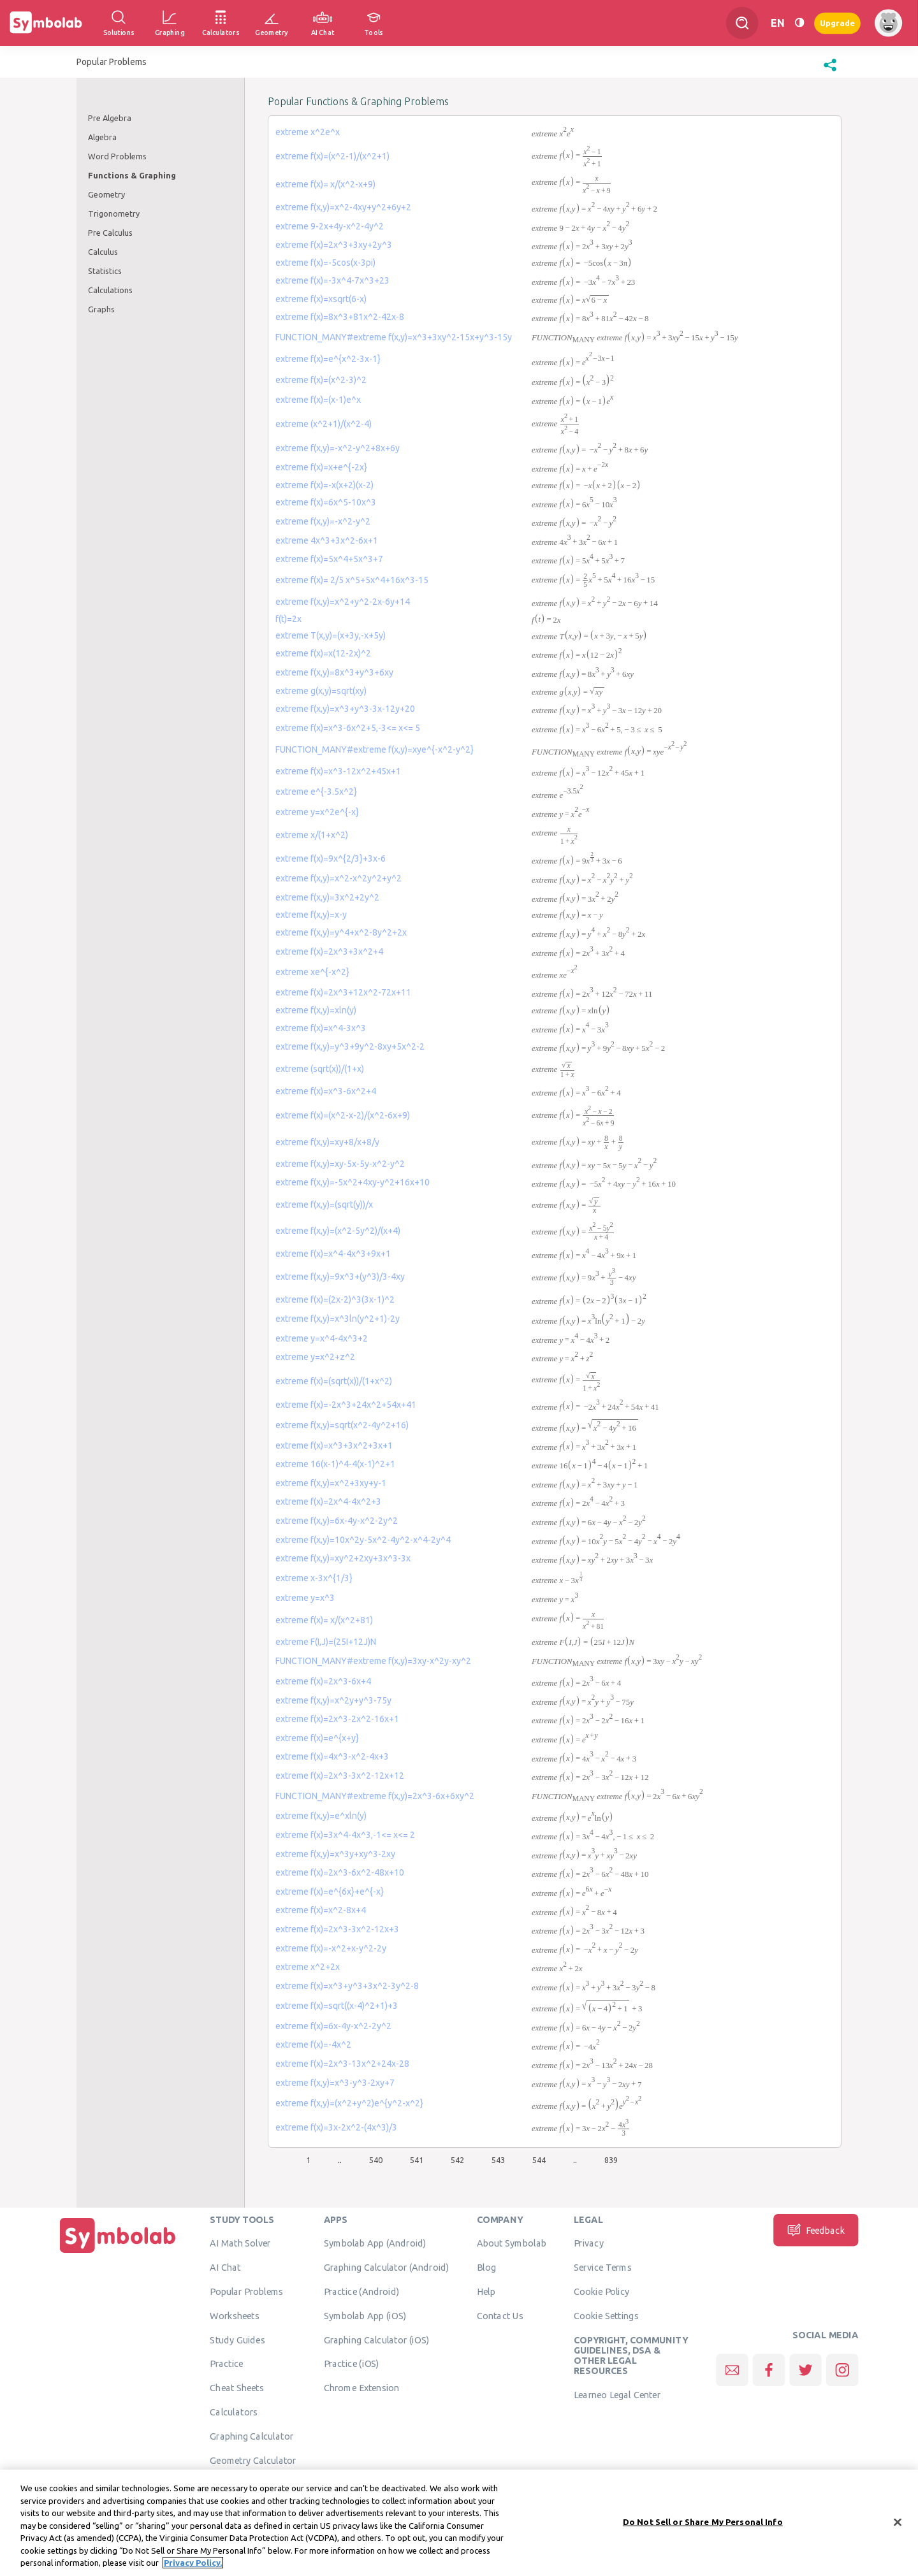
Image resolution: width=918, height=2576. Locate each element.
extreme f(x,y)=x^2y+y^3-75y (333, 1700)
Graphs (101, 309)
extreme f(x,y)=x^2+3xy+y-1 (330, 1483)
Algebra (102, 137)
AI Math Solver (240, 2243)
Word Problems (117, 156)
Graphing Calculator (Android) (386, 2267)
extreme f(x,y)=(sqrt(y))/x (324, 1204)
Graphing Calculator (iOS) (377, 2339)
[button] (830, 71)
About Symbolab (511, 2243)
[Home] (118, 2253)
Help (486, 2291)
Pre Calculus (110, 232)
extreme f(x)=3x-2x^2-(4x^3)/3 (336, 2127)
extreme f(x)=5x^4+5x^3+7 (329, 559)
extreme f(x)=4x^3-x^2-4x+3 (332, 1756)
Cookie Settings (606, 2315)
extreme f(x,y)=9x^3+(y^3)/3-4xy (340, 1276)
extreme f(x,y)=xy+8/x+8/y (327, 1142)
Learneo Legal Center (617, 2394)
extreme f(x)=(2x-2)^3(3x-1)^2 (335, 1299)
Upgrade (837, 22)
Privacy (589, 2243)
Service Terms (603, 2267)
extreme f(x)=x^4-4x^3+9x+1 (333, 1253)
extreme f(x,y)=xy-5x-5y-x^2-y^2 (340, 1164)
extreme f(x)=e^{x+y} (317, 1738)
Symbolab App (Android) (375, 2243)
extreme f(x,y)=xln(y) (315, 1010)
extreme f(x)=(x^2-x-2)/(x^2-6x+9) (342, 1115)
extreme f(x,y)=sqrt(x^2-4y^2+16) (342, 1425)
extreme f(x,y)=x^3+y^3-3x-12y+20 (345, 709)
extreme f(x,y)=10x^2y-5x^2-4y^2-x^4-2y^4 (363, 1540)
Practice (226, 2364)
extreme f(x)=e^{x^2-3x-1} (328, 359)
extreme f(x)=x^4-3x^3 (320, 1028)
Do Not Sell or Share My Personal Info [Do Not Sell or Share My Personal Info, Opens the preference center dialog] (703, 2521)
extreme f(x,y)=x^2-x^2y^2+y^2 (338, 878)
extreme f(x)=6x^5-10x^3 (325, 502)
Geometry (106, 194)
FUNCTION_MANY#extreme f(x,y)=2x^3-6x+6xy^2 (374, 1796)
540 (375, 2159)
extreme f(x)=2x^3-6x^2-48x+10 (339, 1872)
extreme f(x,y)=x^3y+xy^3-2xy (335, 1854)
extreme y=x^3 (305, 1598)
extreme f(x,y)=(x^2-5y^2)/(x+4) (337, 1231)
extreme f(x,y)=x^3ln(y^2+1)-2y (337, 1318)
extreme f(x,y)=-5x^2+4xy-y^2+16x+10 (352, 1182)
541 (416, 2159)
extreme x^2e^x (307, 132)
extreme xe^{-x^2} (312, 972)
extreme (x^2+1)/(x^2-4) (323, 424)
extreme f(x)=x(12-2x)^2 (323, 653)
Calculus (103, 251)
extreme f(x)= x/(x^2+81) (324, 1620)
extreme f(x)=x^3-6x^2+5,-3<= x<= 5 (347, 728)
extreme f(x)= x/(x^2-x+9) (325, 184)
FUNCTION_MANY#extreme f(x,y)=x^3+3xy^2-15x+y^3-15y (393, 337)
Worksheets (234, 2315)
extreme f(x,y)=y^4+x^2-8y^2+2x (341, 932)
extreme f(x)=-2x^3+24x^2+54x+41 (345, 1405)
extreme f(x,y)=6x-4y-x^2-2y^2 (336, 1521)
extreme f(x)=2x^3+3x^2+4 (329, 951)
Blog (486, 2267)
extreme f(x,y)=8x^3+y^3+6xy (334, 672)
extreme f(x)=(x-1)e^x (318, 399)
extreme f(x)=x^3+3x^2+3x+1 (334, 1445)
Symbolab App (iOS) (365, 2315)
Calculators (234, 2411)
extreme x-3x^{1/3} (314, 1578)
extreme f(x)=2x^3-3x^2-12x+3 (337, 1929)
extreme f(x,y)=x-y (311, 914)
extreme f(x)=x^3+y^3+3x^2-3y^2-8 (347, 1986)
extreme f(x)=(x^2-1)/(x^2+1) (332, 156)
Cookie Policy (601, 2291)
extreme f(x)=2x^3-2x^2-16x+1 (337, 1719)
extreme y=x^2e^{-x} (317, 812)
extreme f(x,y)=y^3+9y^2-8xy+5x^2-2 (350, 1046)
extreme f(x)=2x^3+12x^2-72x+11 (343, 992)
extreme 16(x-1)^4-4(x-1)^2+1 (335, 1464)
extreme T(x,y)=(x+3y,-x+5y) (330, 635)
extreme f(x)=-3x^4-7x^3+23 (332, 280)
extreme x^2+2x (307, 1967)
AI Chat (225, 2267)
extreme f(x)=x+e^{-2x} (321, 467)
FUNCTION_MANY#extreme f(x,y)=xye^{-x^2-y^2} (374, 749)
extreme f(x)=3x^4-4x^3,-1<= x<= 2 (345, 1835)
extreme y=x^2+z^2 (315, 1357)
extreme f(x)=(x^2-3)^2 (321, 380)
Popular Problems (246, 2291)
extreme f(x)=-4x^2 (313, 2044)
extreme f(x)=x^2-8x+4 (320, 1910)
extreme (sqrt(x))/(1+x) (319, 1069)
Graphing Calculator (251, 2436)
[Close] (898, 2522)
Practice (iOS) (351, 2364)
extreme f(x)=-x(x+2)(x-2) (324, 485)
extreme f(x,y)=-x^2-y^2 (322, 521)
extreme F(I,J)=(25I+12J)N (325, 1642)
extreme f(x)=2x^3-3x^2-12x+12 (339, 1775)
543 (498, 2159)
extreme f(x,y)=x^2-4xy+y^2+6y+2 (343, 207)
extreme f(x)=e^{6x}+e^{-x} (329, 1891)
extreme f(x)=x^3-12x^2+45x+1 (338, 771)
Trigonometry (114, 213)
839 (611, 2159)
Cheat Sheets (237, 2387)
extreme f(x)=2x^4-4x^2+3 (328, 1501)
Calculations (110, 290)
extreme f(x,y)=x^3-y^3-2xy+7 (335, 2083)
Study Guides (237, 2339)
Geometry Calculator (253, 2460)
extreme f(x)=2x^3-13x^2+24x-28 (342, 2064)
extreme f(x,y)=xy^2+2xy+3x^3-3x (343, 1558)
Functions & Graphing (132, 175)
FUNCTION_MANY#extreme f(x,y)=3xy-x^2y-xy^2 (373, 1661)
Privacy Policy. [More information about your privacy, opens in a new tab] (193, 2562)
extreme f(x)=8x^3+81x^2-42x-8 (339, 317)
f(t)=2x (288, 619)
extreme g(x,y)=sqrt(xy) (321, 691)
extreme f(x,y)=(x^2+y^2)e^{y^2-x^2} (349, 2103)
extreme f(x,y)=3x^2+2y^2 (327, 897)
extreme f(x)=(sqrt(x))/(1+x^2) (333, 1381)
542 (457, 2159)
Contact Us (500, 2315)
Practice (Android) (362, 2291)
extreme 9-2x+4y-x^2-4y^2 (329, 226)
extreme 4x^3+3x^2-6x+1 (326, 540)
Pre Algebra (109, 117)
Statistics (105, 270)
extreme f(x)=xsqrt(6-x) (321, 299)
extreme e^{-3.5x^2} (316, 791)
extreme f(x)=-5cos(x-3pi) (325, 262)
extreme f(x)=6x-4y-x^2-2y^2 (333, 2026)
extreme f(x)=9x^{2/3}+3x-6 (330, 858)
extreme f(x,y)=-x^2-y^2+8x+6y (337, 448)
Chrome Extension (362, 2387)
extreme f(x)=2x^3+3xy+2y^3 (333, 245)
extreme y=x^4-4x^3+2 (321, 1338)
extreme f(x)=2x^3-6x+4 (323, 1681)
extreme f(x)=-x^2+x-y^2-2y (330, 1948)
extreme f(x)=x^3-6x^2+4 (325, 1091)
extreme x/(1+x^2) (311, 835)
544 (539, 2159)
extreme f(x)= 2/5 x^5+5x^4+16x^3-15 (351, 580)
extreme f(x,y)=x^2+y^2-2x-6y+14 (342, 602)
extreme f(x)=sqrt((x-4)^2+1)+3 (336, 2006)
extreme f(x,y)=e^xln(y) (321, 1816)
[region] (459, 2523)
